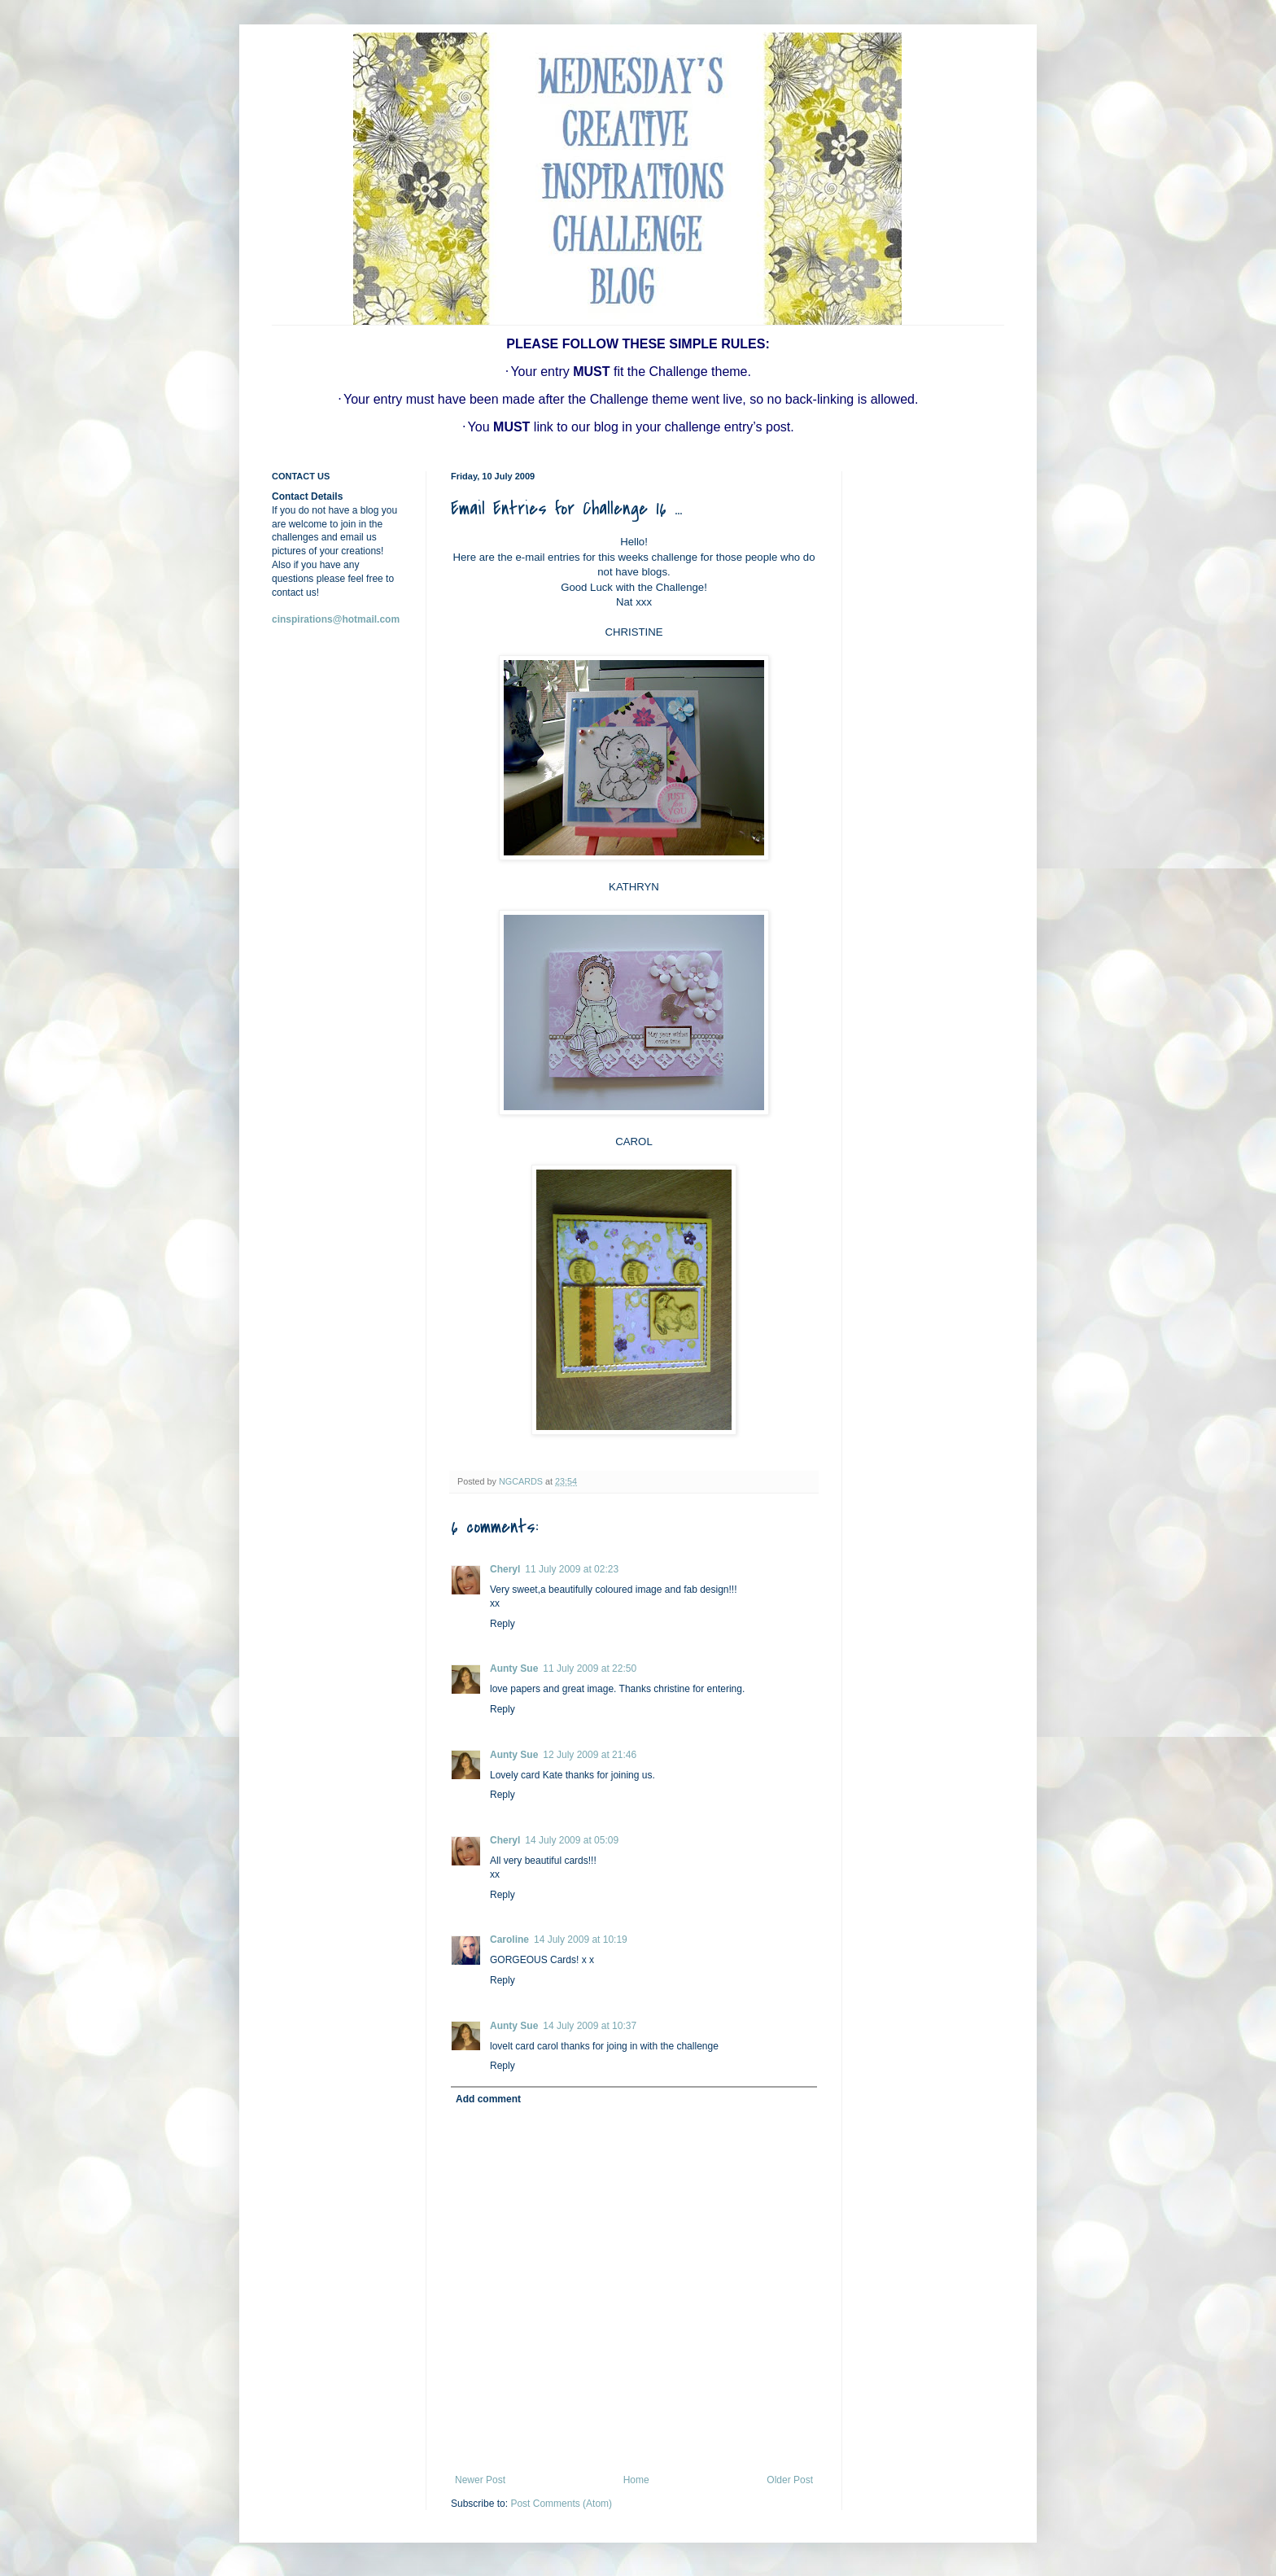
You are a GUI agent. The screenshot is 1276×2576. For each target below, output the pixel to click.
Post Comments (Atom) (561, 2503)
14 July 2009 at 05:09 (571, 1840)
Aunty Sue (514, 1668)
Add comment (488, 2099)
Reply (502, 1623)
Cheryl (505, 1569)
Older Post (790, 2480)
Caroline (509, 1939)
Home (636, 2480)
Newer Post (480, 2480)
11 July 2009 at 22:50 (589, 1668)
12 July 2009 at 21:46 (589, 1754)
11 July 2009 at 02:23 (571, 1569)
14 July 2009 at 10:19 (580, 1939)
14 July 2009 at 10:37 (589, 2025)
